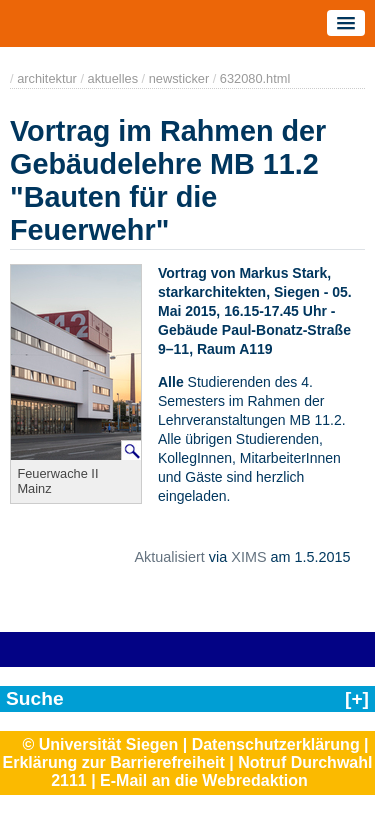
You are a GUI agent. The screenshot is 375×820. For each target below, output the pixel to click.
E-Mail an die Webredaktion (204, 780)
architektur (47, 78)
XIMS (248, 557)
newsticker (179, 78)
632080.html (255, 78)
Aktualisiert (169, 557)
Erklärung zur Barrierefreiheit (114, 762)
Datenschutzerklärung (276, 744)
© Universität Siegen (100, 744)
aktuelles (113, 78)
